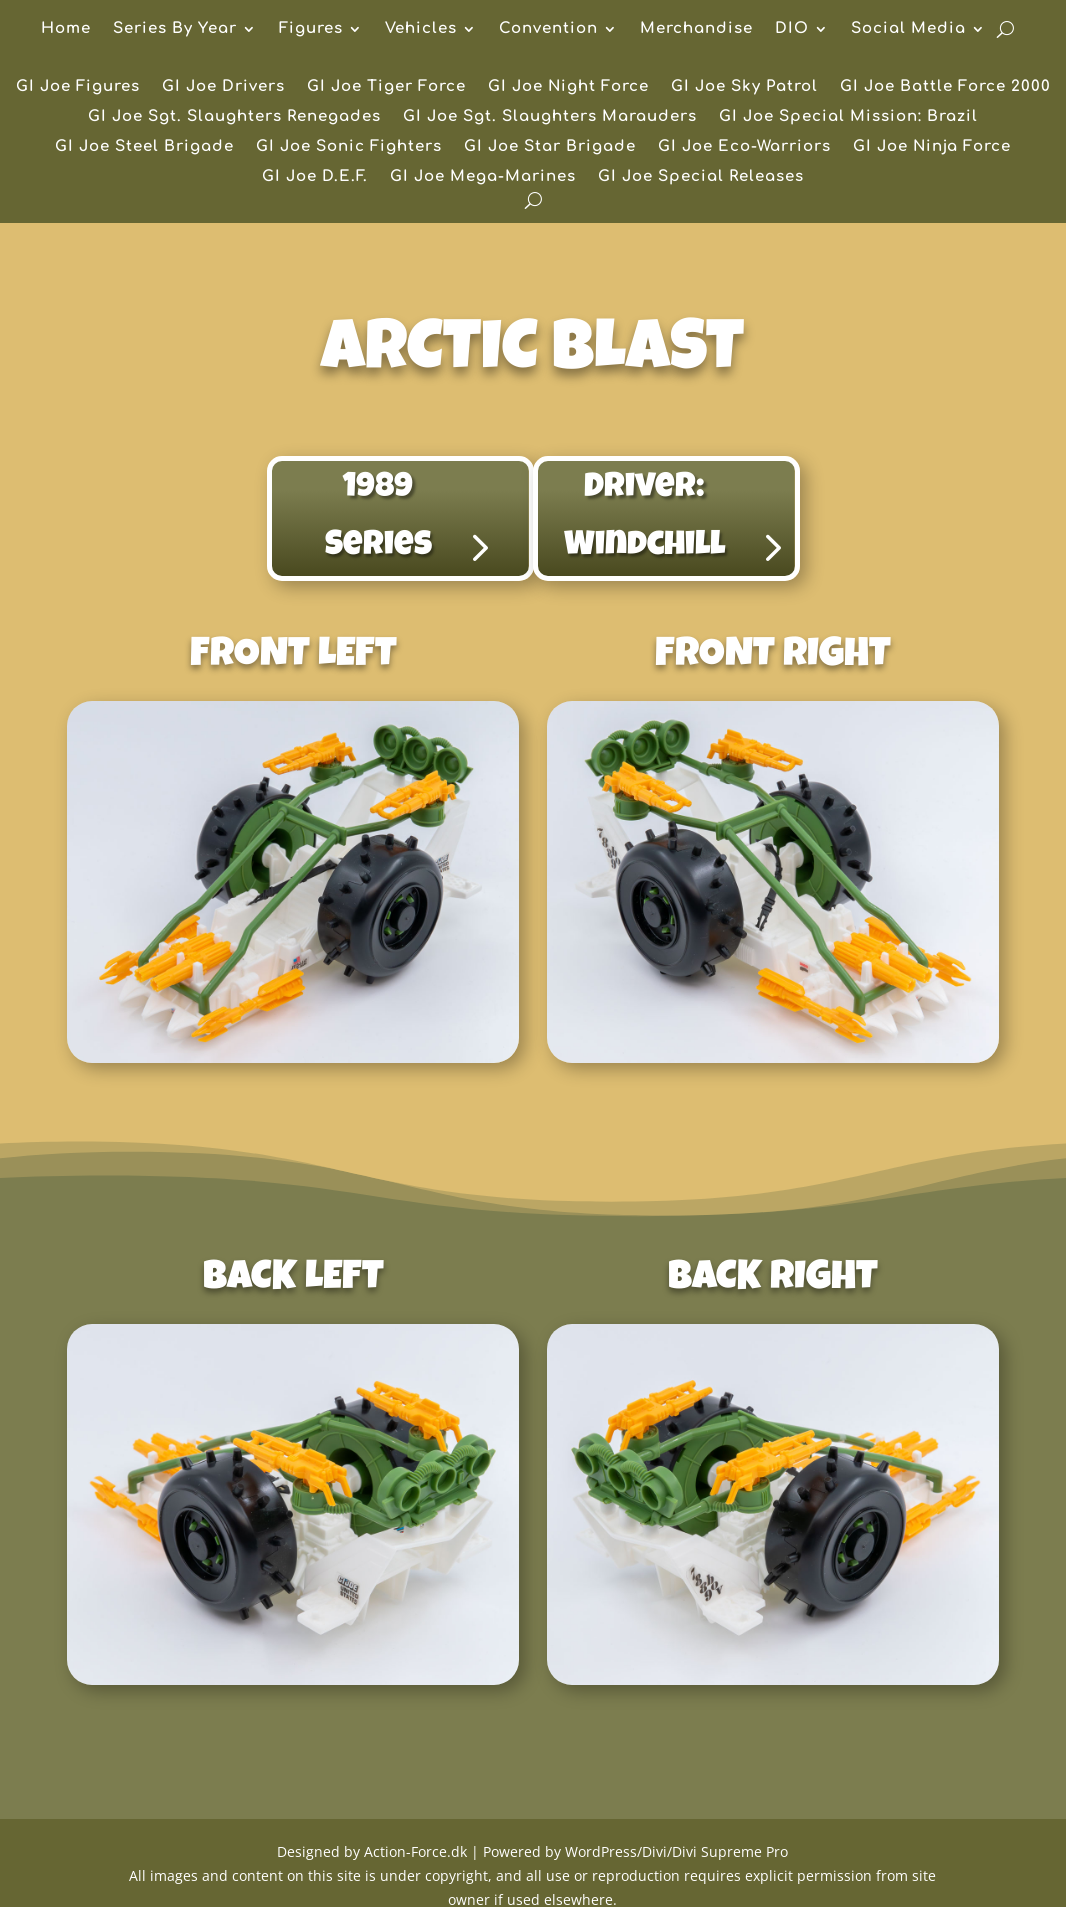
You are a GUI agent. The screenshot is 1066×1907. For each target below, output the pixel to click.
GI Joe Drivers (223, 87)
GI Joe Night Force (568, 87)
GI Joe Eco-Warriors (744, 147)
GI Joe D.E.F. (315, 177)
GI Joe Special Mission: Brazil (848, 117)
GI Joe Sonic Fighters (349, 147)
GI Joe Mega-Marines (483, 177)
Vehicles (421, 29)
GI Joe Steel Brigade (144, 147)
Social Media (908, 29)
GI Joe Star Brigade (550, 147)
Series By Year (175, 29)
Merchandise (696, 29)
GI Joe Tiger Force (386, 87)
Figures (311, 29)
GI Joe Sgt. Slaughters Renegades (234, 117)
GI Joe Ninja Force (932, 147)
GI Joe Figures (78, 87)
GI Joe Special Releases (701, 177)
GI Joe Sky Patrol (744, 87)
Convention (548, 29)
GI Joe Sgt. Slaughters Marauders (550, 117)
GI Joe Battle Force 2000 (945, 87)
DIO (792, 29)
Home (66, 29)
